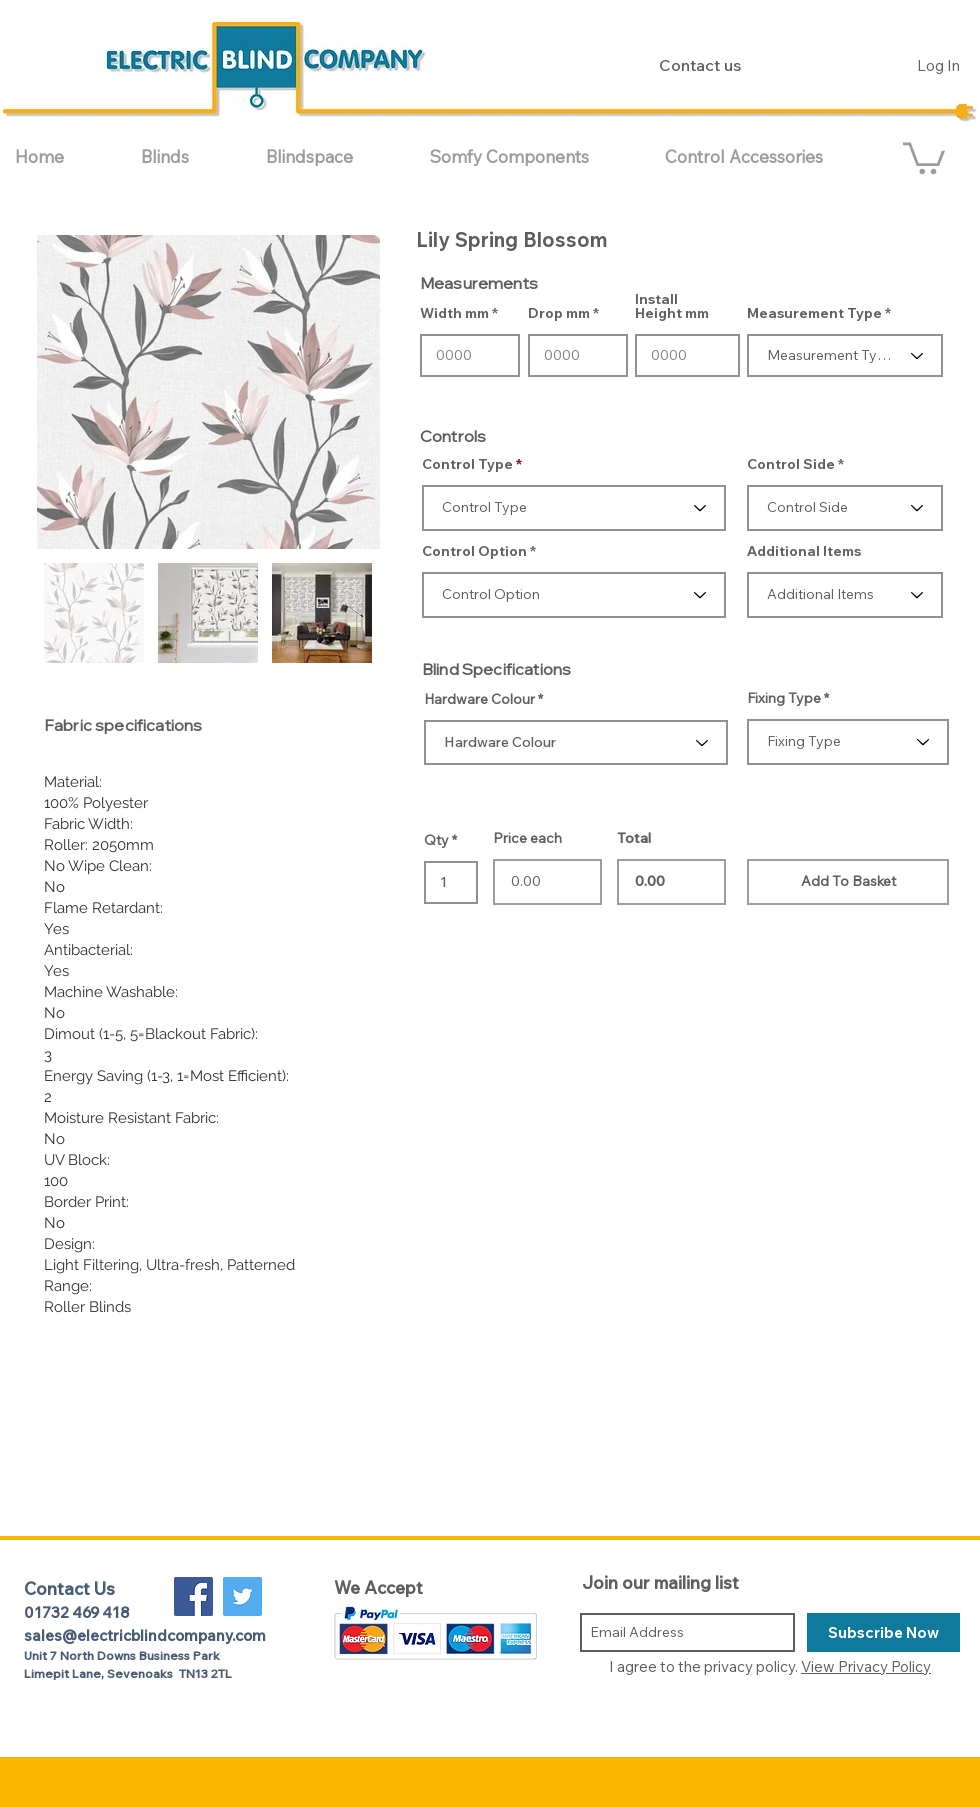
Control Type (467, 464)
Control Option (474, 551)
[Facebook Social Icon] (193, 1596)
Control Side (791, 464)
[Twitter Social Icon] (242, 1596)
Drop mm (559, 313)
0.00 (671, 882)
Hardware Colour (479, 699)
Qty (436, 840)
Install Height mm (672, 306)
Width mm (454, 313)
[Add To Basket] (848, 882)
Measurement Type (814, 313)
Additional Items (804, 551)
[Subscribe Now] (883, 1632)
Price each (527, 838)
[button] (188, 156)
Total (634, 838)
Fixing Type (784, 698)
